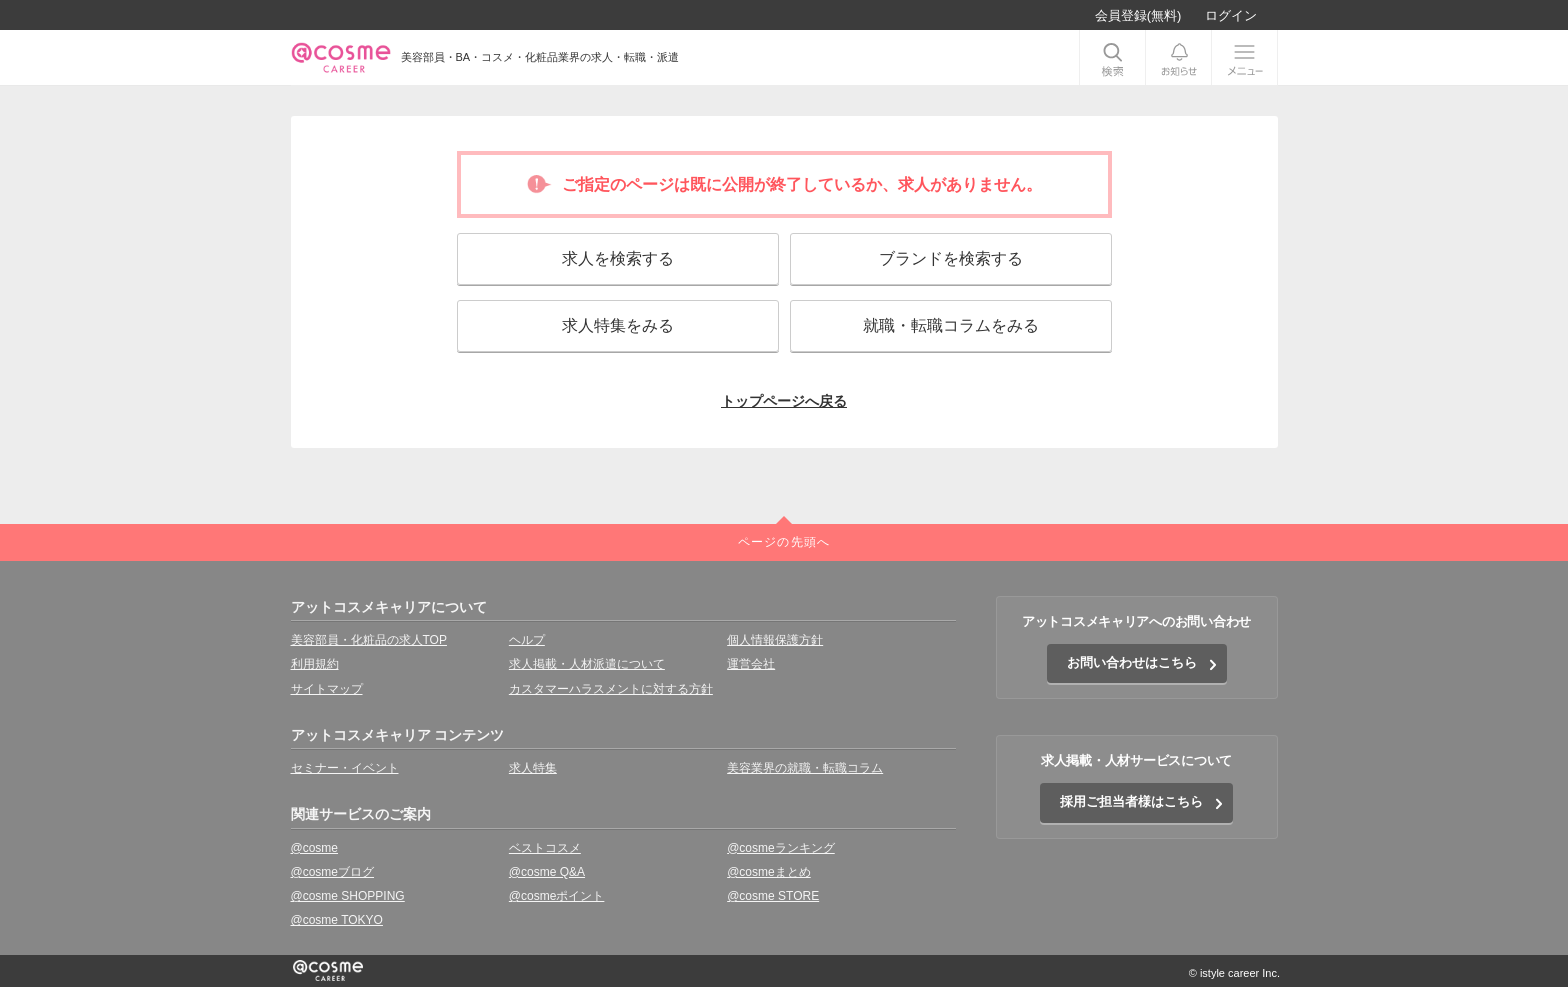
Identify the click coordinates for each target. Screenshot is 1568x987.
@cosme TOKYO (337, 920)
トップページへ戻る (784, 401)
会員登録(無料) (1138, 15)
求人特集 (533, 768)
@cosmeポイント (557, 896)
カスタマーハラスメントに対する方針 (611, 689)
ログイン (1231, 15)
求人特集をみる (618, 325)
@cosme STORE (773, 896)
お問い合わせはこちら (1132, 662)
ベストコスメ (545, 848)
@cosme (315, 848)
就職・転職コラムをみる (951, 325)
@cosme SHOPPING (348, 896)
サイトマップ (327, 689)
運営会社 (751, 664)
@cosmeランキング (781, 848)
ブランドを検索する (951, 258)
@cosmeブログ (333, 872)
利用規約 (315, 664)
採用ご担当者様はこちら (1131, 801)
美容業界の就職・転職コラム (805, 768)
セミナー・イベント (345, 768)
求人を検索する (618, 258)
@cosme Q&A (547, 872)
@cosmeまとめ (769, 872)
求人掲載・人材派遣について (587, 664)
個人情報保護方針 (775, 640)
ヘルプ (527, 640)
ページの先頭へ (784, 542)
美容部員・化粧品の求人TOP (369, 640)
